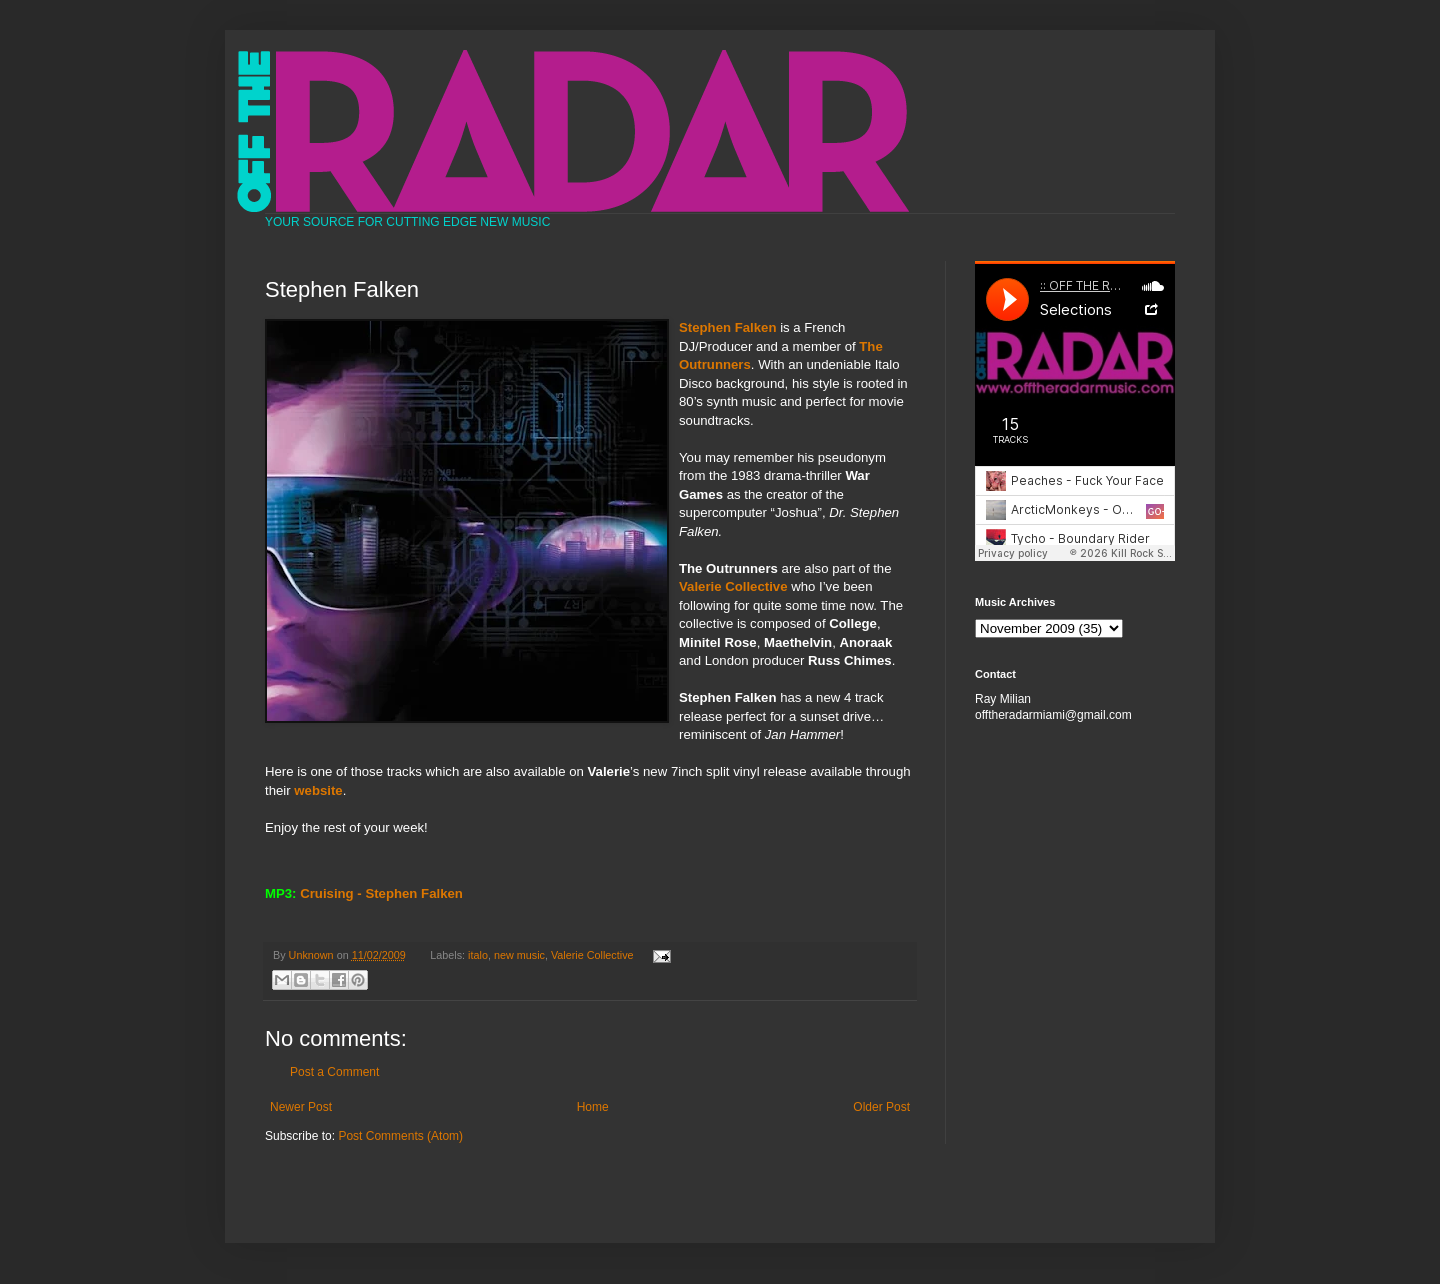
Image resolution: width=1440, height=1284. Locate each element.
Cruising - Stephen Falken (381, 893)
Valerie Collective (592, 955)
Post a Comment (334, 1072)
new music (519, 955)
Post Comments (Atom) (400, 1136)
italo (478, 955)
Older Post (881, 1107)
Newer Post (301, 1107)
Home (593, 1107)
